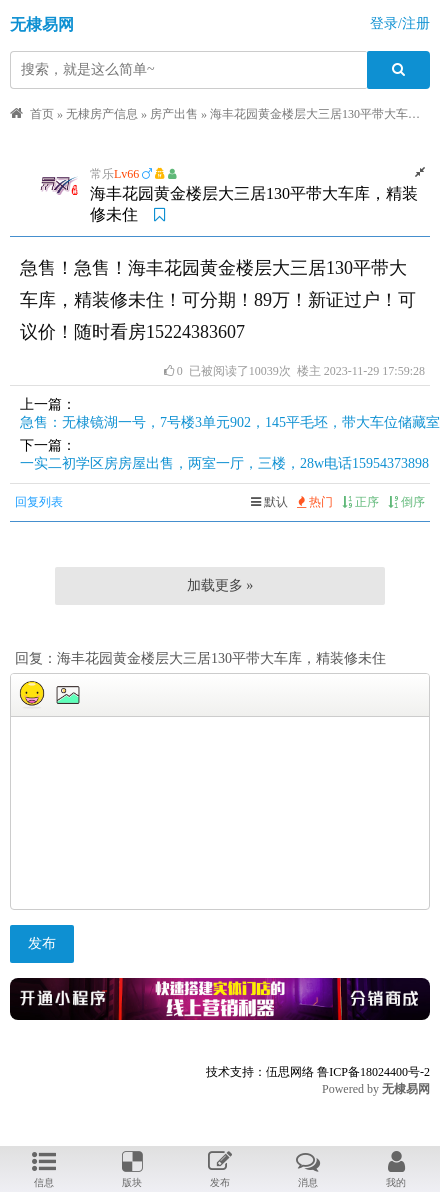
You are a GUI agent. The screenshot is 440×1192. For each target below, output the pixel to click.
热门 (315, 502)
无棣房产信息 (102, 114)
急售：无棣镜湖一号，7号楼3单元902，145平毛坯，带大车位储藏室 (230, 422)
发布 (42, 943)
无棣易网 (42, 24)
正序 (360, 502)
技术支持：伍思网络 (260, 1072)
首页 (42, 114)
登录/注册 (400, 23)
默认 (269, 502)
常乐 (102, 174)
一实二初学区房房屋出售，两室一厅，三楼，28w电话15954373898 (224, 463)
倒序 (406, 502)
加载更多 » (220, 585)
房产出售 (174, 114)
